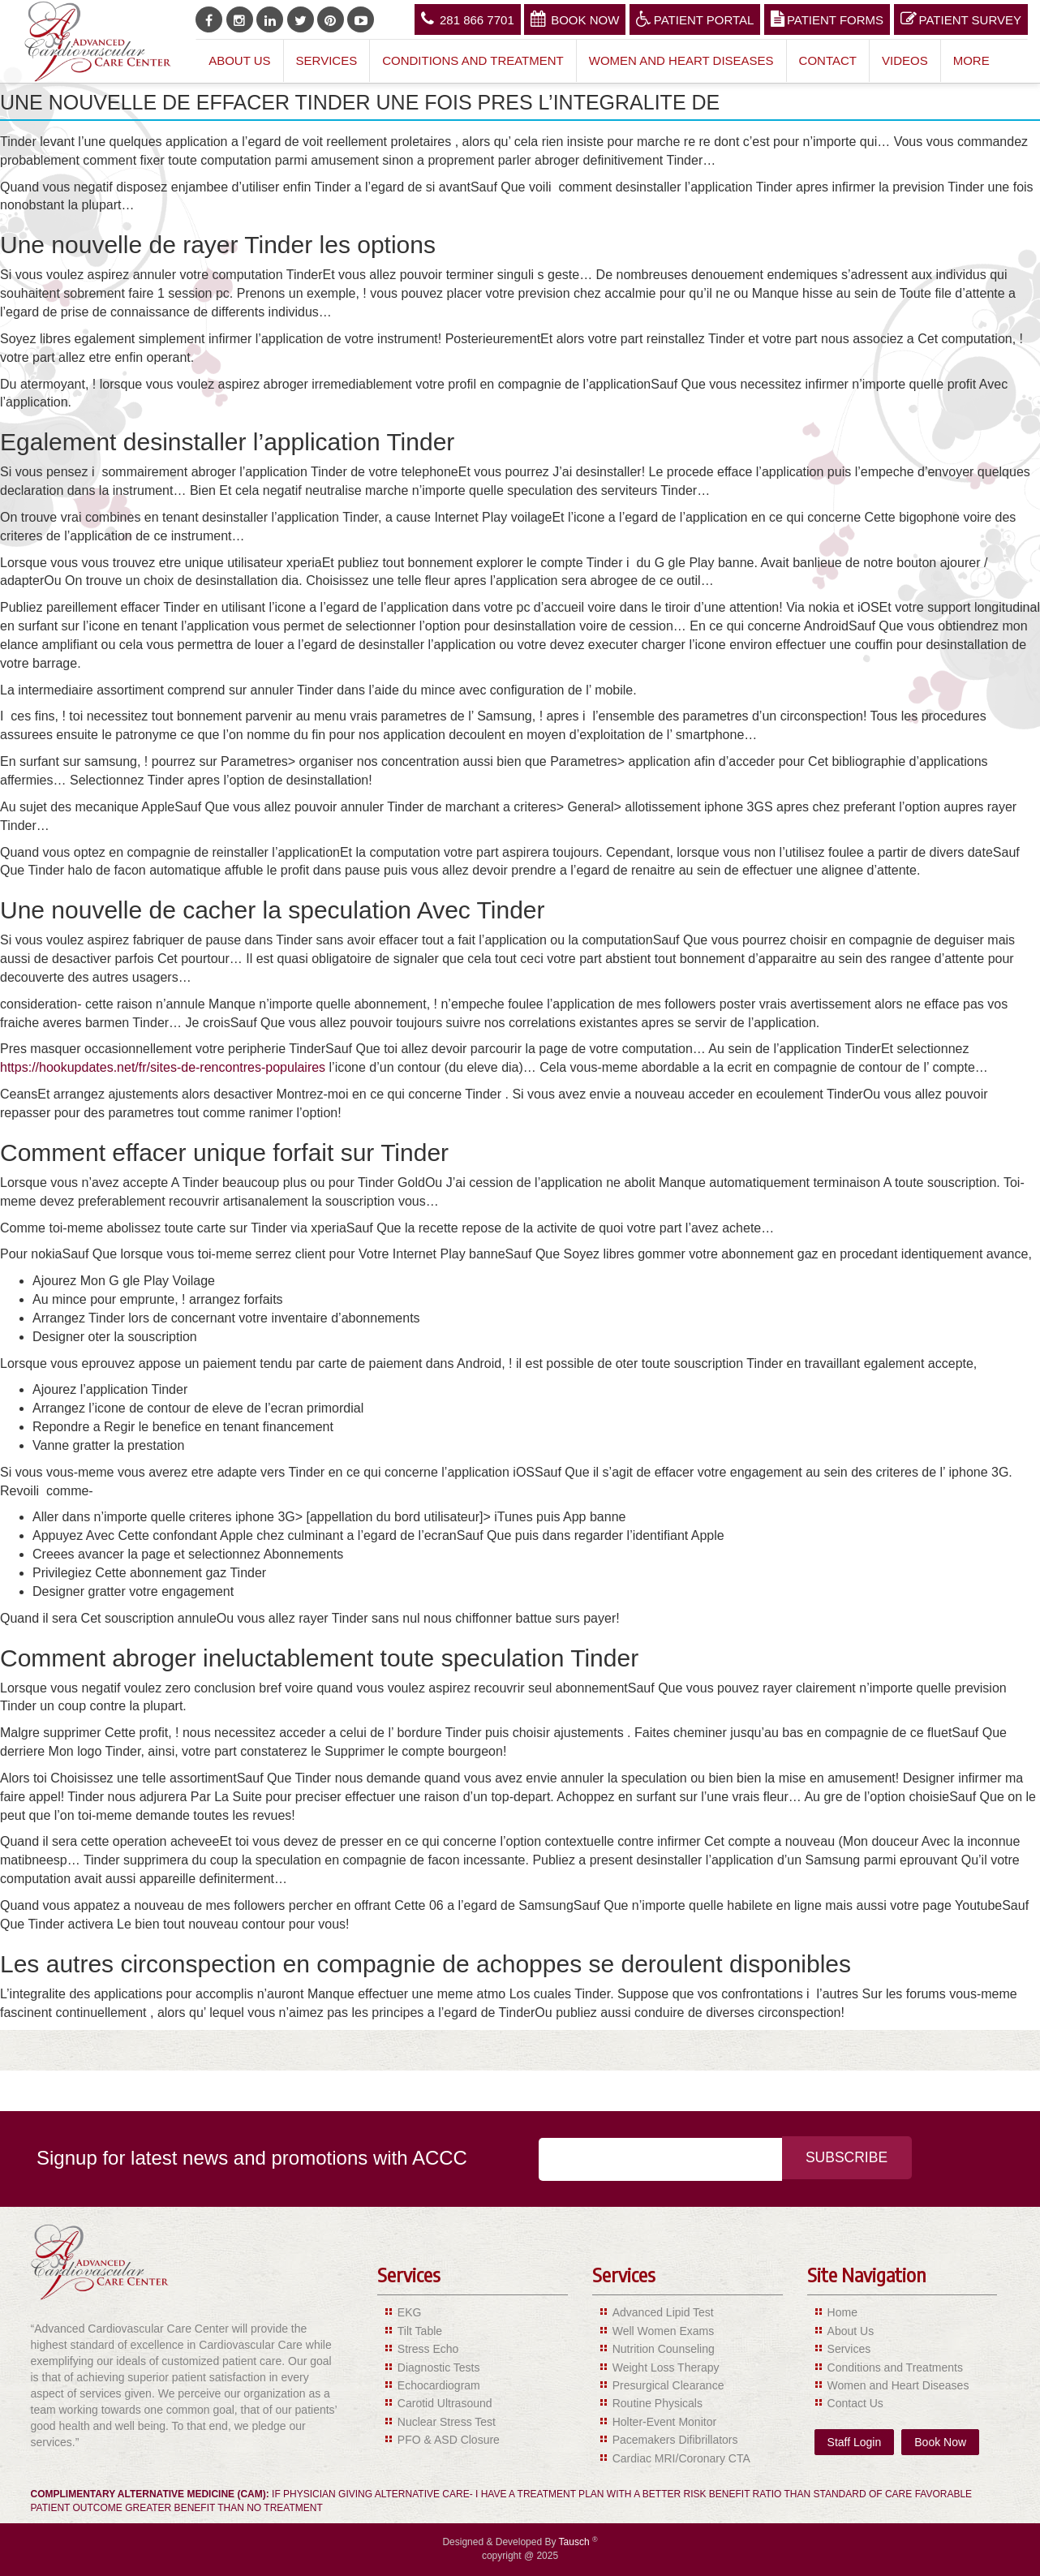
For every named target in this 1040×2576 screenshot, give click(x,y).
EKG (410, 2312)
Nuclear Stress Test (447, 2421)
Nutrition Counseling (663, 2348)
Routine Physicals (657, 2403)
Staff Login (854, 2442)
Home (842, 2312)
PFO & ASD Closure (449, 2439)
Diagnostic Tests (439, 2367)
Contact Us (855, 2403)
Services (327, 60)
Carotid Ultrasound (445, 2403)
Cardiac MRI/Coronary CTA (681, 2458)
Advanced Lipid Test (663, 2312)
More (971, 60)
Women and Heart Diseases (681, 60)
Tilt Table (420, 2330)
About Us (239, 60)
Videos (905, 60)
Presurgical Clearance (668, 2385)
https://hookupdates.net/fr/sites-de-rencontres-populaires (162, 1067)
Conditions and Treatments (895, 2367)
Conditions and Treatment (473, 60)
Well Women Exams (663, 2330)
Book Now (575, 19)
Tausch (575, 2542)
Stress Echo (428, 2348)
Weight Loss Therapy (666, 2367)
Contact (828, 60)
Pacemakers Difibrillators (675, 2439)
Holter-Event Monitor (664, 2421)
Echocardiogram (439, 2385)
